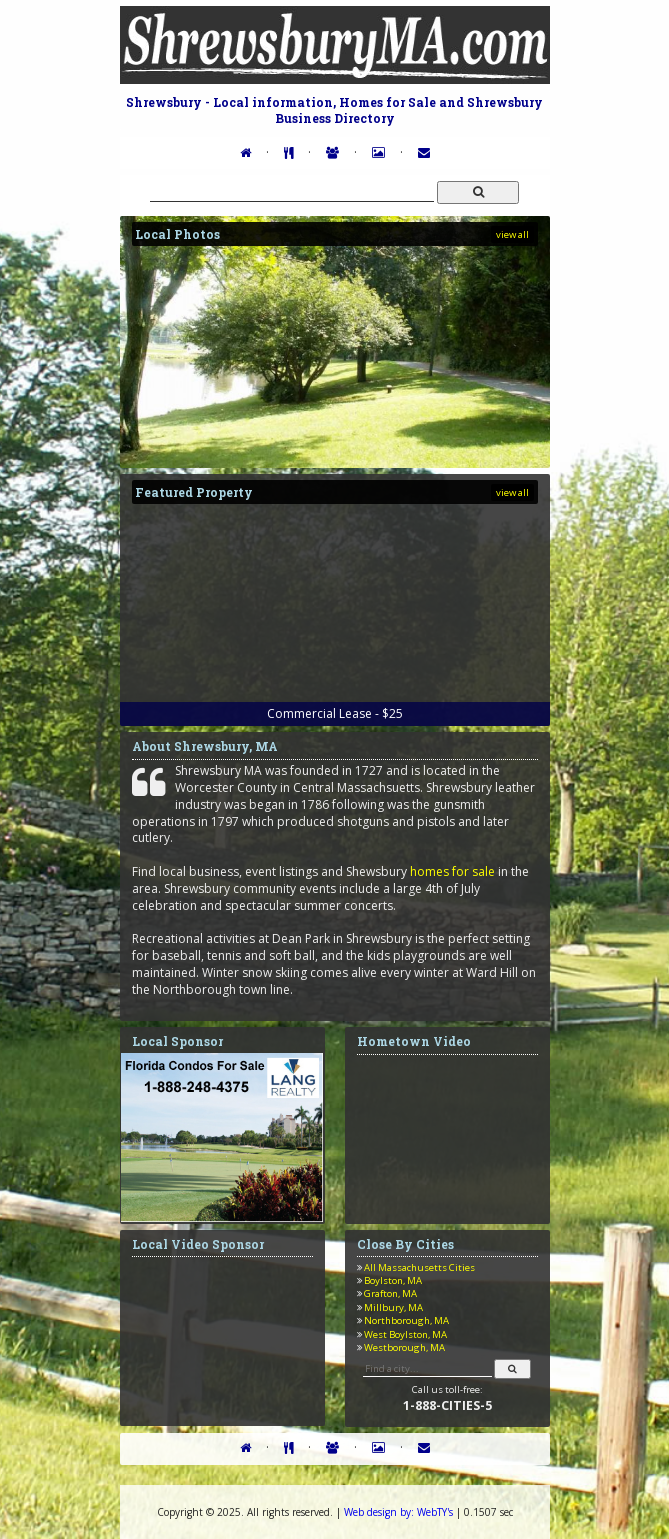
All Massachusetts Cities (419, 1267)
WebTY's (398, 1512)
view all (512, 234)
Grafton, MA (390, 1293)
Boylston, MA (393, 1280)
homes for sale (452, 871)
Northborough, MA (406, 1320)
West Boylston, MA (405, 1334)
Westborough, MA (404, 1347)
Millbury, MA (393, 1307)
